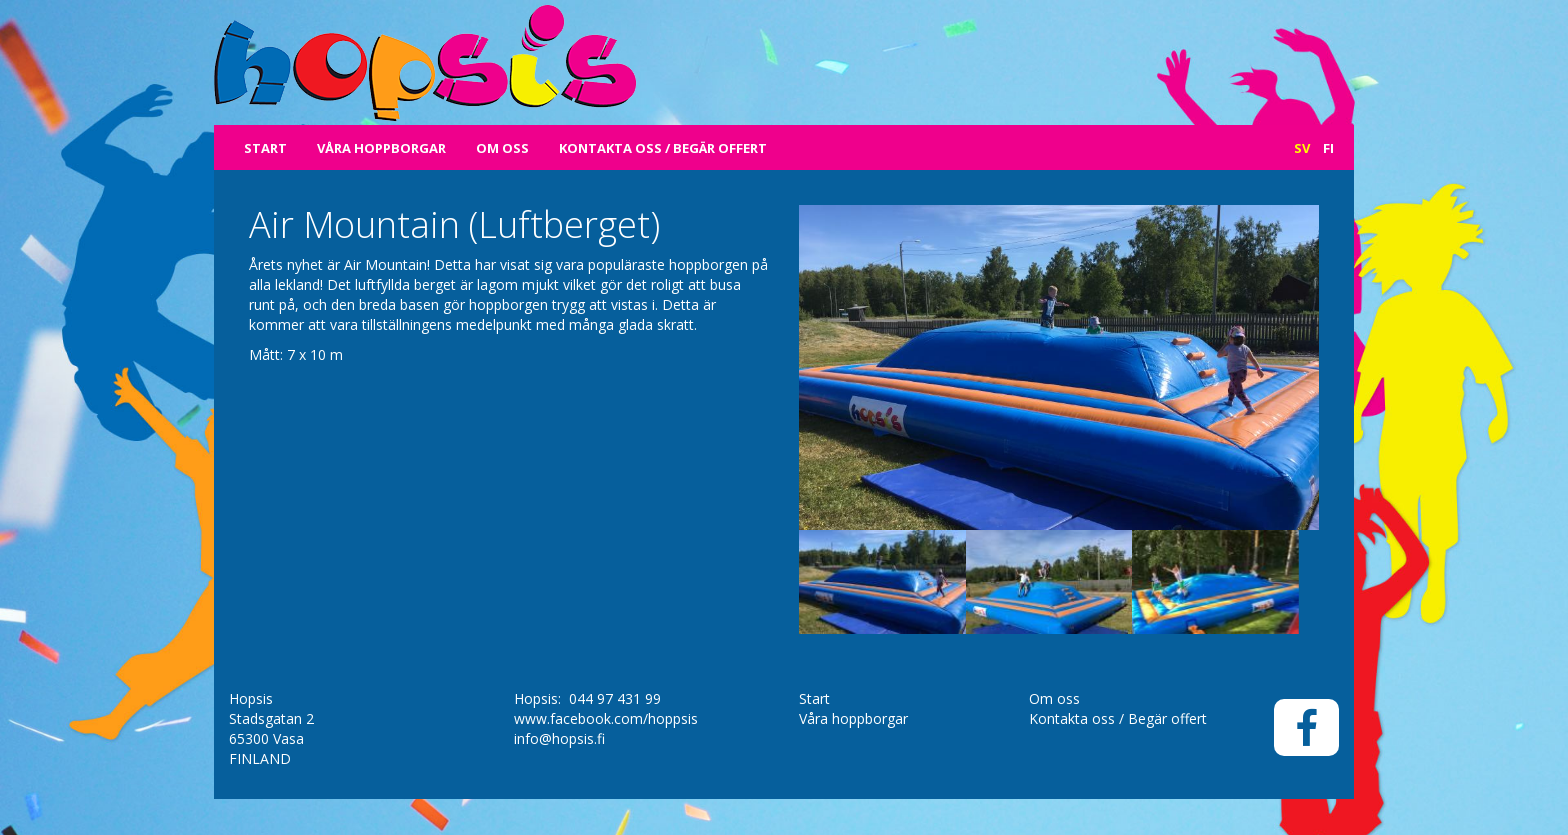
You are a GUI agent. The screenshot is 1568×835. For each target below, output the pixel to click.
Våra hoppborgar (381, 148)
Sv (1302, 148)
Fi (1328, 148)
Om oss (502, 148)
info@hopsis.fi (559, 738)
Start (265, 148)
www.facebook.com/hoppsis (606, 718)
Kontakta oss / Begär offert (663, 148)
